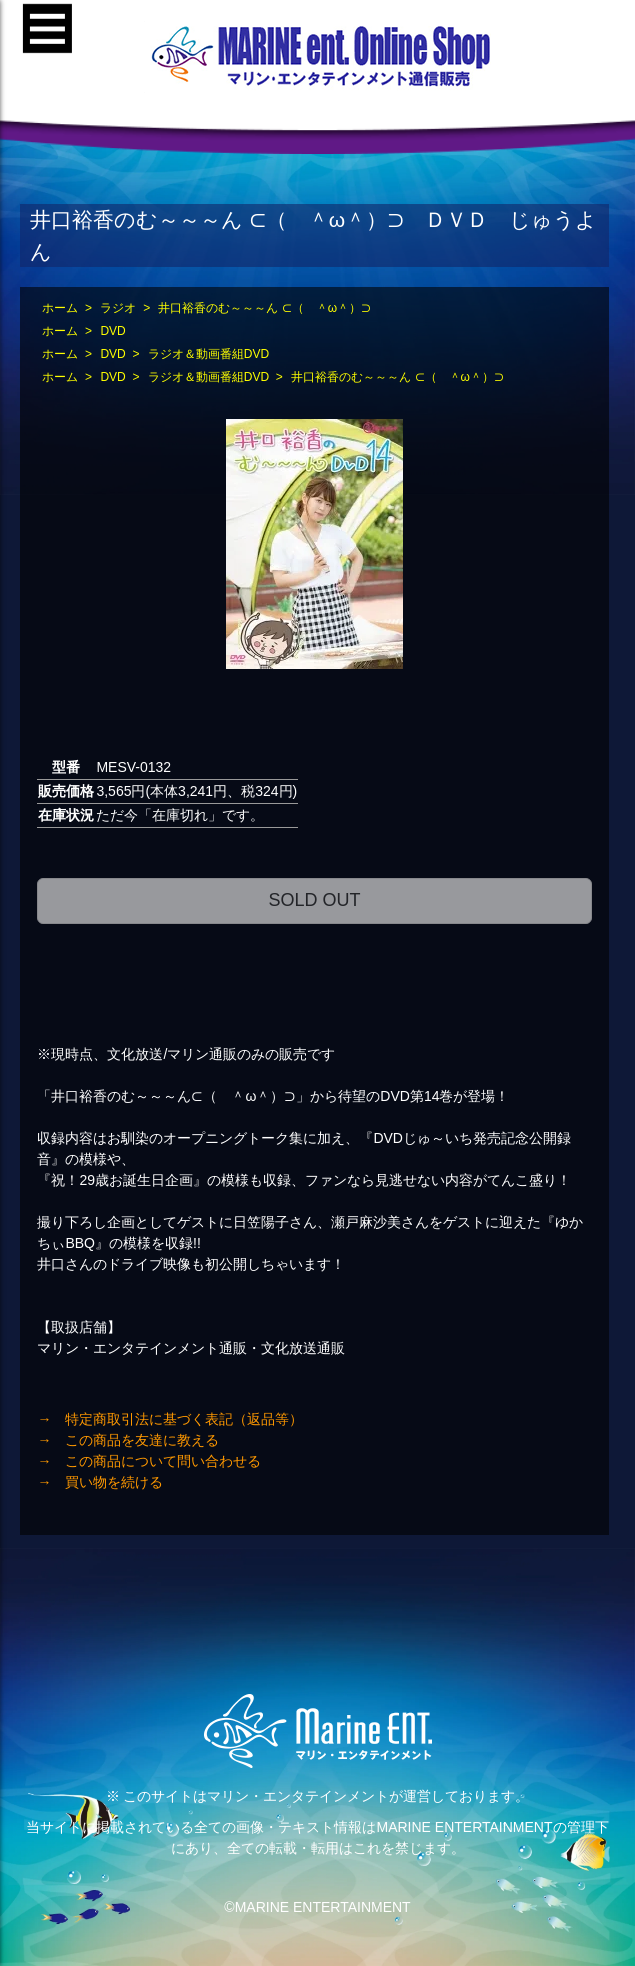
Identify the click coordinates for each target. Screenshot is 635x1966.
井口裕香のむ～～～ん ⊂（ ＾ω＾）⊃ (270, 308)
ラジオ (118, 308)
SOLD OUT (315, 900)
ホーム (60, 308)
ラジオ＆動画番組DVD (208, 354)
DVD (112, 331)
